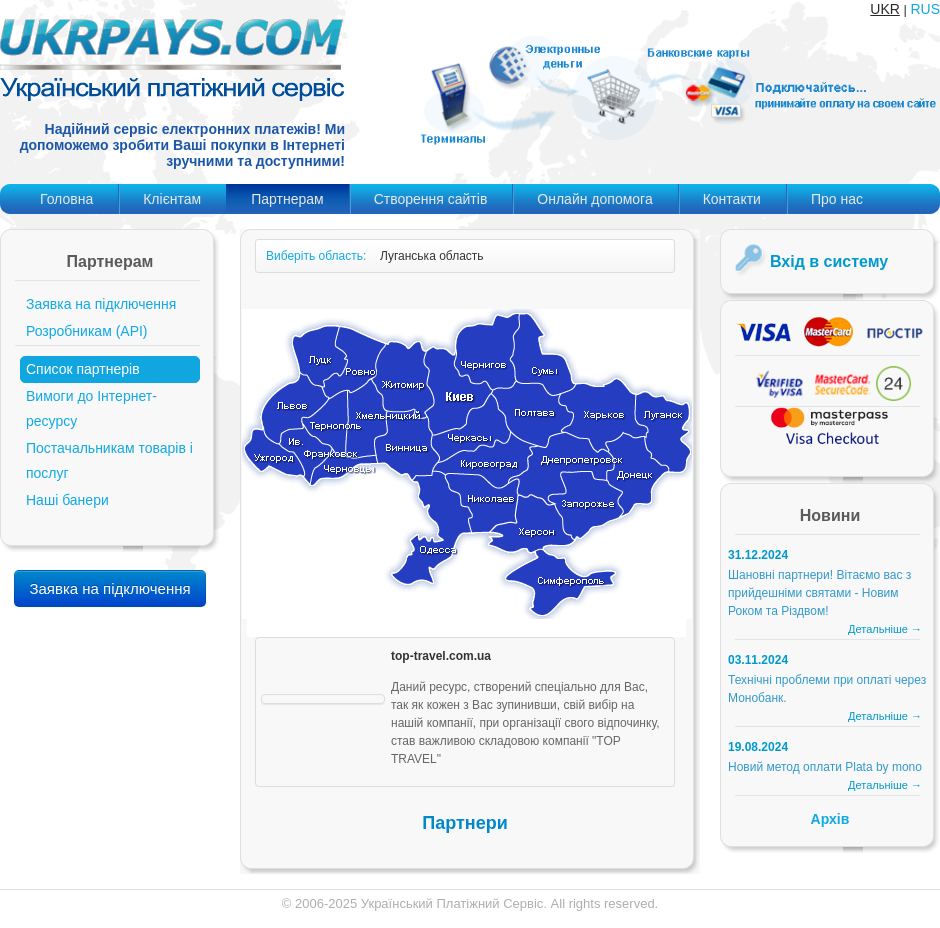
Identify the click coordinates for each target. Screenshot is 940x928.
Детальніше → (885, 629)
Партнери (464, 823)
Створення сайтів (431, 199)
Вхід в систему (829, 261)
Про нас (837, 199)
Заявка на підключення (101, 304)
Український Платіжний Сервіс (452, 903)
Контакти (732, 199)
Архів (830, 819)
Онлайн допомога (594, 199)
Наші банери (67, 500)
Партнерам (287, 199)
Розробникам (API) (87, 331)
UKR (885, 9)
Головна (66, 199)
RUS (925, 9)
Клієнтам (172, 199)
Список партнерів (83, 369)
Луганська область (432, 256)
